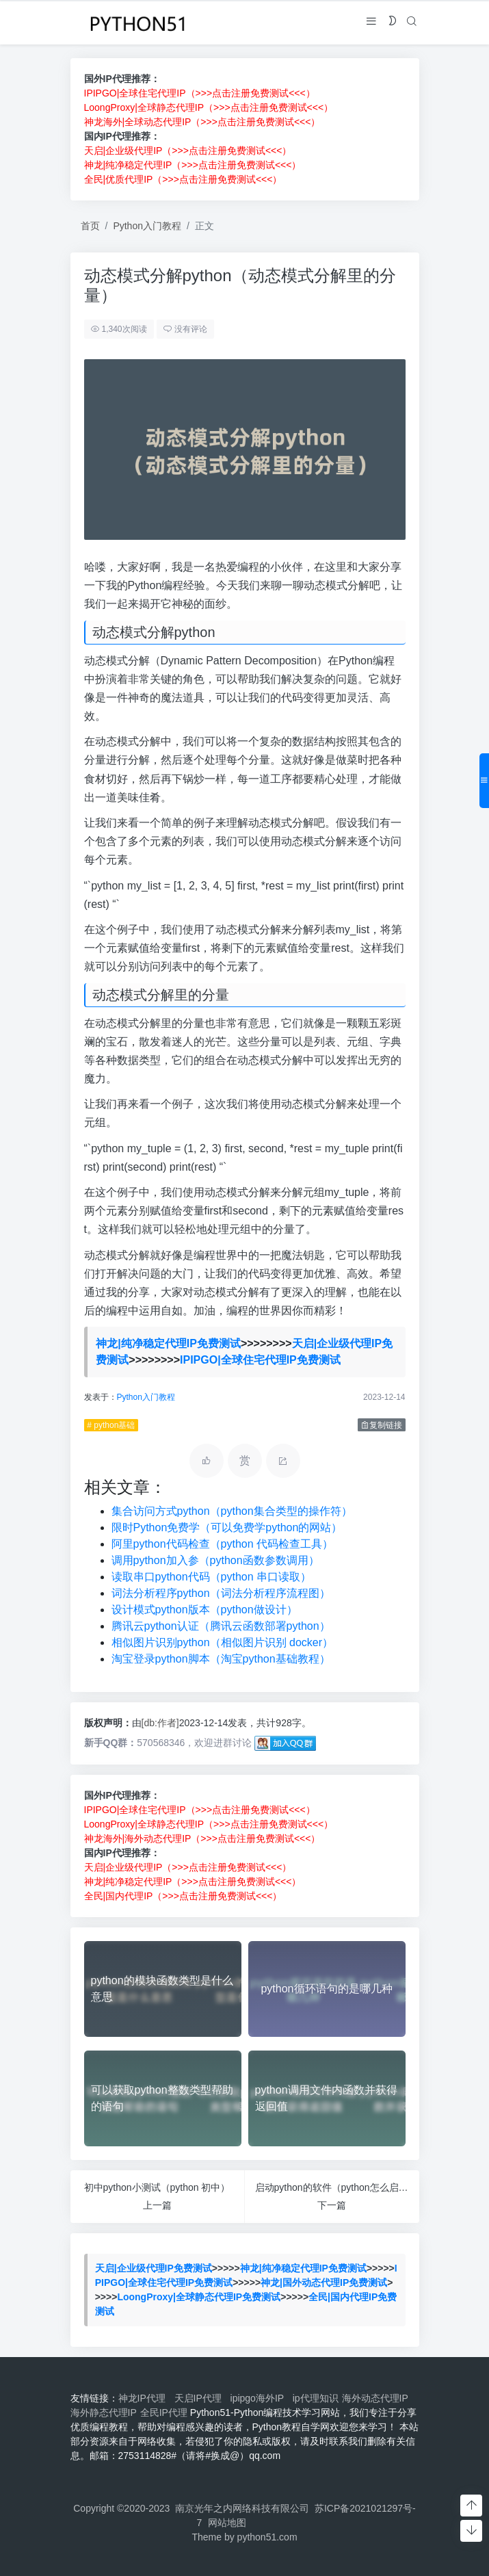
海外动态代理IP (376, 2398)
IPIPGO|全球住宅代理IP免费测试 (260, 1360)
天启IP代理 (200, 2398)
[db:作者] (160, 1722)
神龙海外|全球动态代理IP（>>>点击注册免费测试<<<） (202, 121)
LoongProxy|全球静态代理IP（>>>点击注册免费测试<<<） (209, 107)
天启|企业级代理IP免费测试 (153, 2268)
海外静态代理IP (103, 2412)
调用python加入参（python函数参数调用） (215, 1560)
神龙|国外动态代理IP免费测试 (324, 2282)
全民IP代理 (163, 2412)
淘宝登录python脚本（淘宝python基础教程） (220, 1659)
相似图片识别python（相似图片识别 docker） (222, 1642)
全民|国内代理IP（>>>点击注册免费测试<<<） (183, 1895)
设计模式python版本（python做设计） (204, 1609)
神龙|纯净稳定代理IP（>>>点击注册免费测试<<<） (193, 164)
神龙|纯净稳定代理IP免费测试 (168, 1343)
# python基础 (111, 1425)
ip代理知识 (316, 2398)
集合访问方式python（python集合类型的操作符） (231, 1511)
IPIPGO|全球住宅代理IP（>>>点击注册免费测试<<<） (199, 93)
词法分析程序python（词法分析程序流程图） (220, 1593)
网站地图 (227, 2522)
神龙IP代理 (144, 2398)
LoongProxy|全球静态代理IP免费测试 (198, 2296)
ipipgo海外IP (259, 2398)
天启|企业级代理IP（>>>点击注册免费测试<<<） (188, 150)
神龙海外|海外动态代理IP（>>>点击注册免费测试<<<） (202, 1838)
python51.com (267, 2537)
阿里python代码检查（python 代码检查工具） (222, 1544)
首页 (90, 225)
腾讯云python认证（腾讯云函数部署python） (220, 1626)
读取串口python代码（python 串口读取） (211, 1577)
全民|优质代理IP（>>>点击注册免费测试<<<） (183, 179)
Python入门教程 (147, 225)
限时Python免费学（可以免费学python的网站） (227, 1527)
